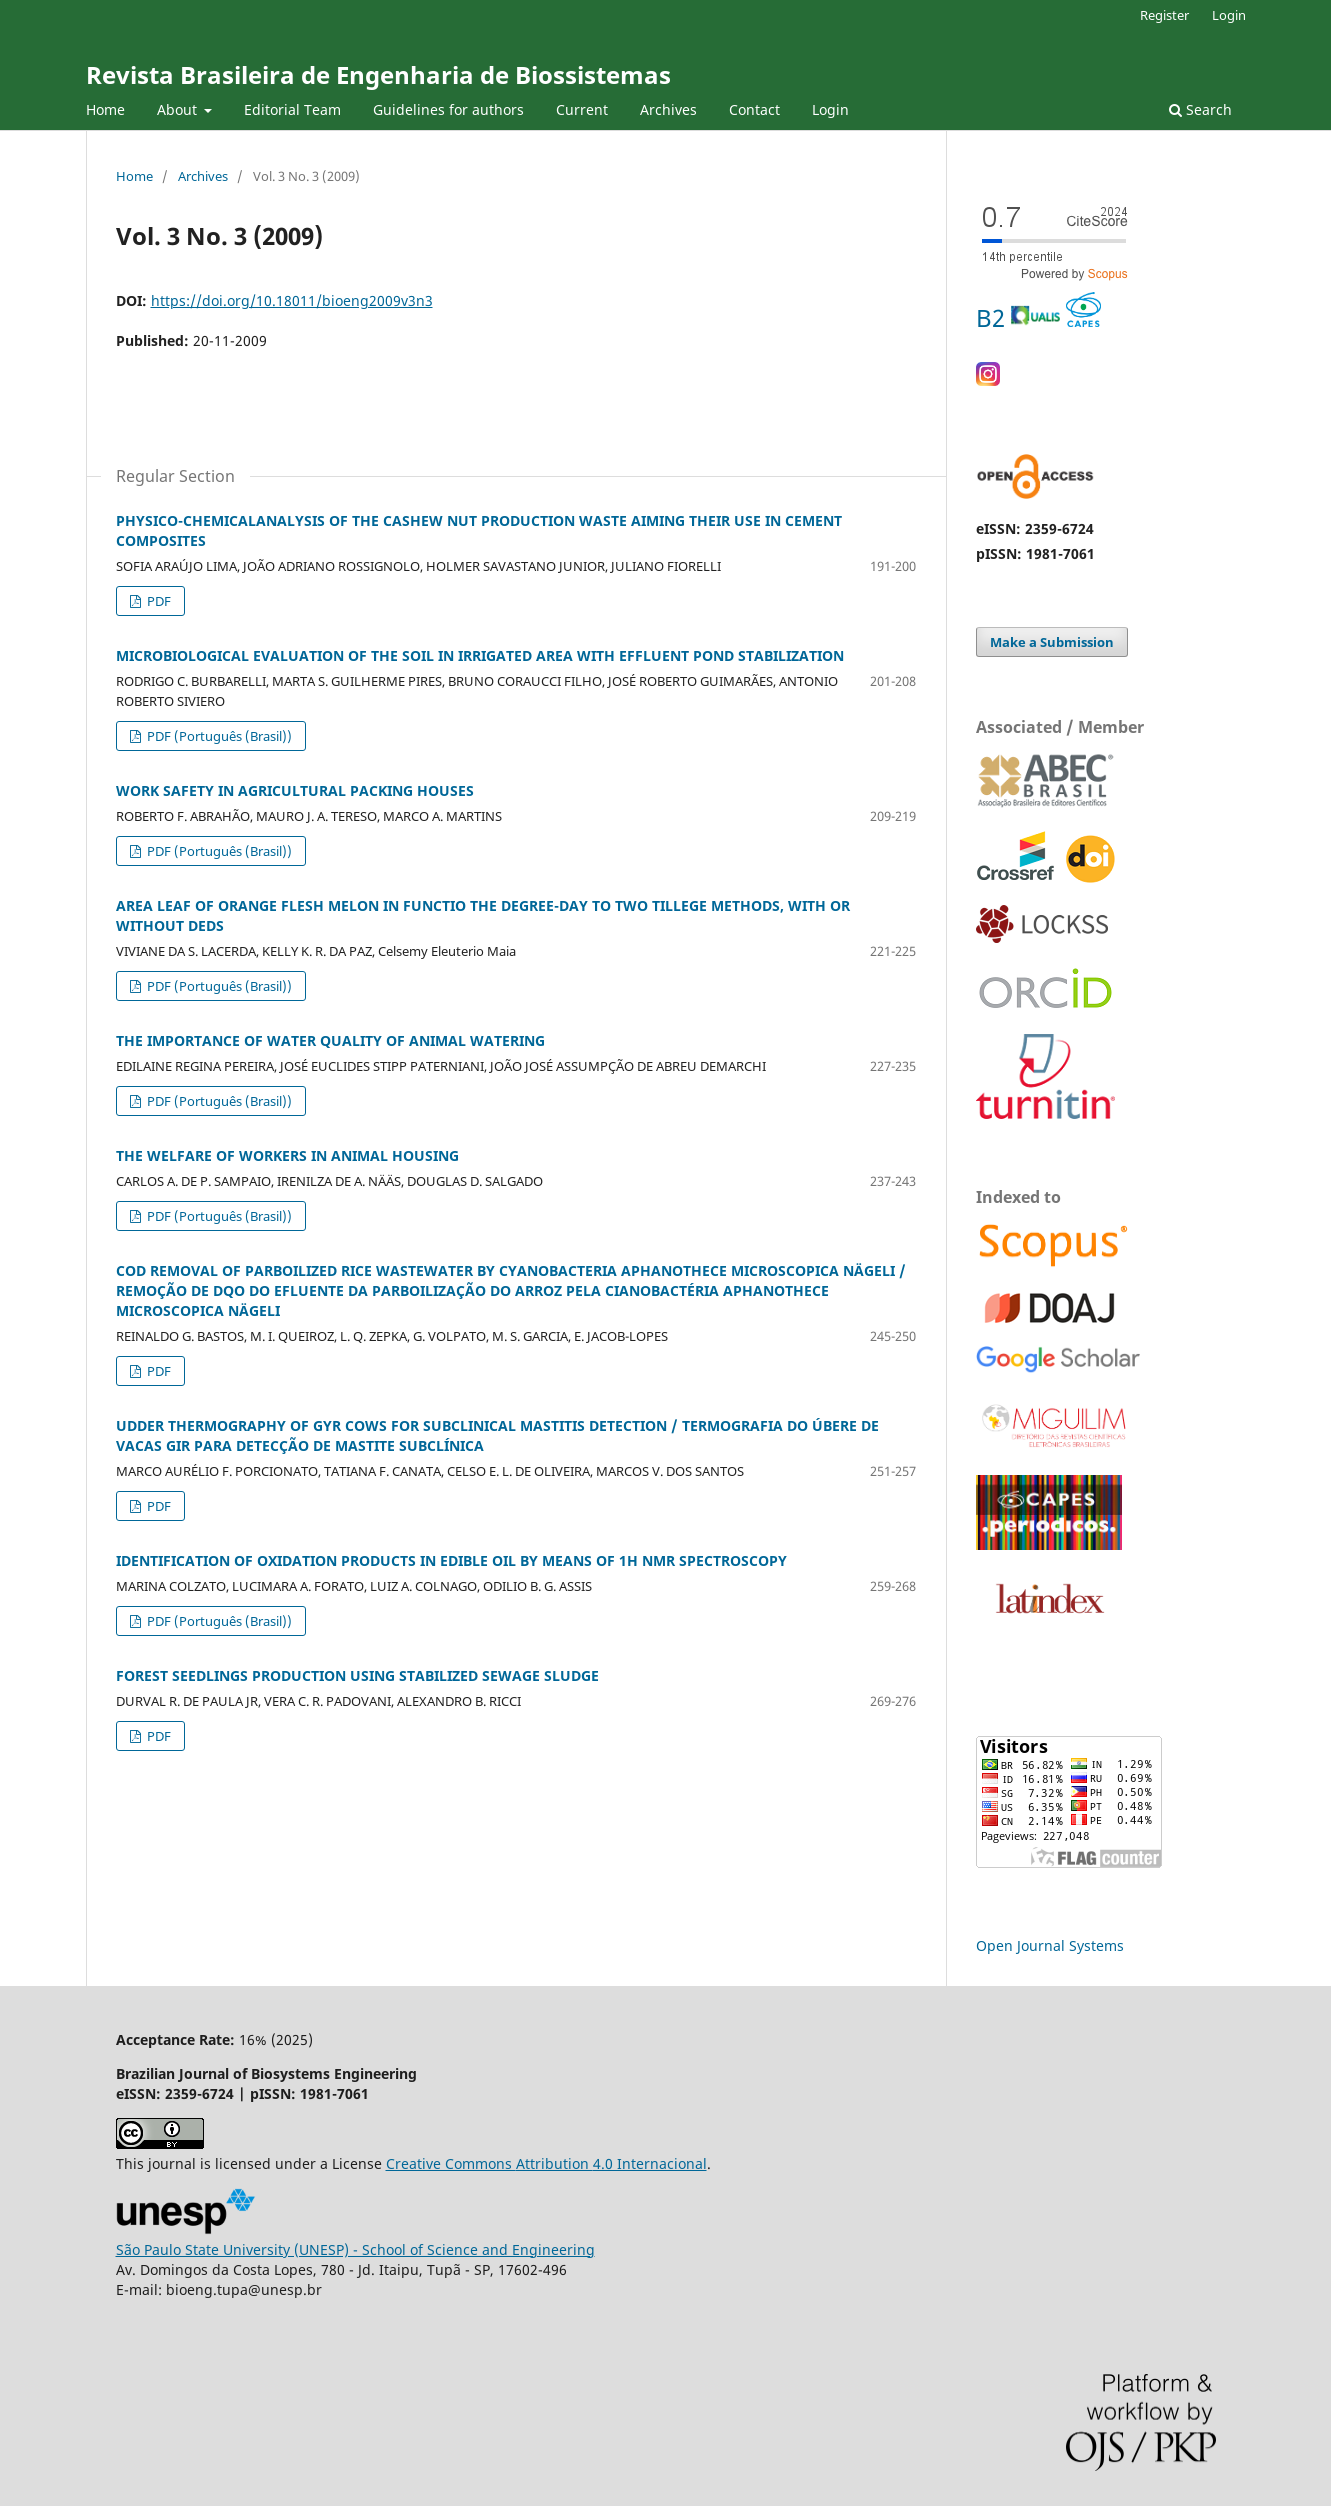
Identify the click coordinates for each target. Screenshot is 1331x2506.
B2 (1038, 317)
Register (1164, 15)
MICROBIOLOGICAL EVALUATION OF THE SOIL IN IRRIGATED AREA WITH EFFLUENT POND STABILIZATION (480, 655)
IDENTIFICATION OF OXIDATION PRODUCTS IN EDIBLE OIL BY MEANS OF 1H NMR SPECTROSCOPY (451, 1560)
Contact (754, 109)
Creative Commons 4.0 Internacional (546, 2163)
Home (105, 109)
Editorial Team (292, 109)
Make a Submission (1052, 642)
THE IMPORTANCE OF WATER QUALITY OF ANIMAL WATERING (330, 1040)
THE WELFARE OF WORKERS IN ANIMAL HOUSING (287, 1155)
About (179, 109)
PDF (157, 601)
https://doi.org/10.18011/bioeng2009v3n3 (292, 300)
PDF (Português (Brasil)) (218, 736)
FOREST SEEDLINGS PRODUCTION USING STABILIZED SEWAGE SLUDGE (357, 1675)
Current (582, 109)
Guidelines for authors (448, 109)
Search (1200, 109)
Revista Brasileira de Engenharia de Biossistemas (378, 74)
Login (830, 109)
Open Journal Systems (1050, 1945)
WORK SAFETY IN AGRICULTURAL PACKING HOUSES (295, 790)
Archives (668, 109)
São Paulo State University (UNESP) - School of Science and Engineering (355, 2249)
